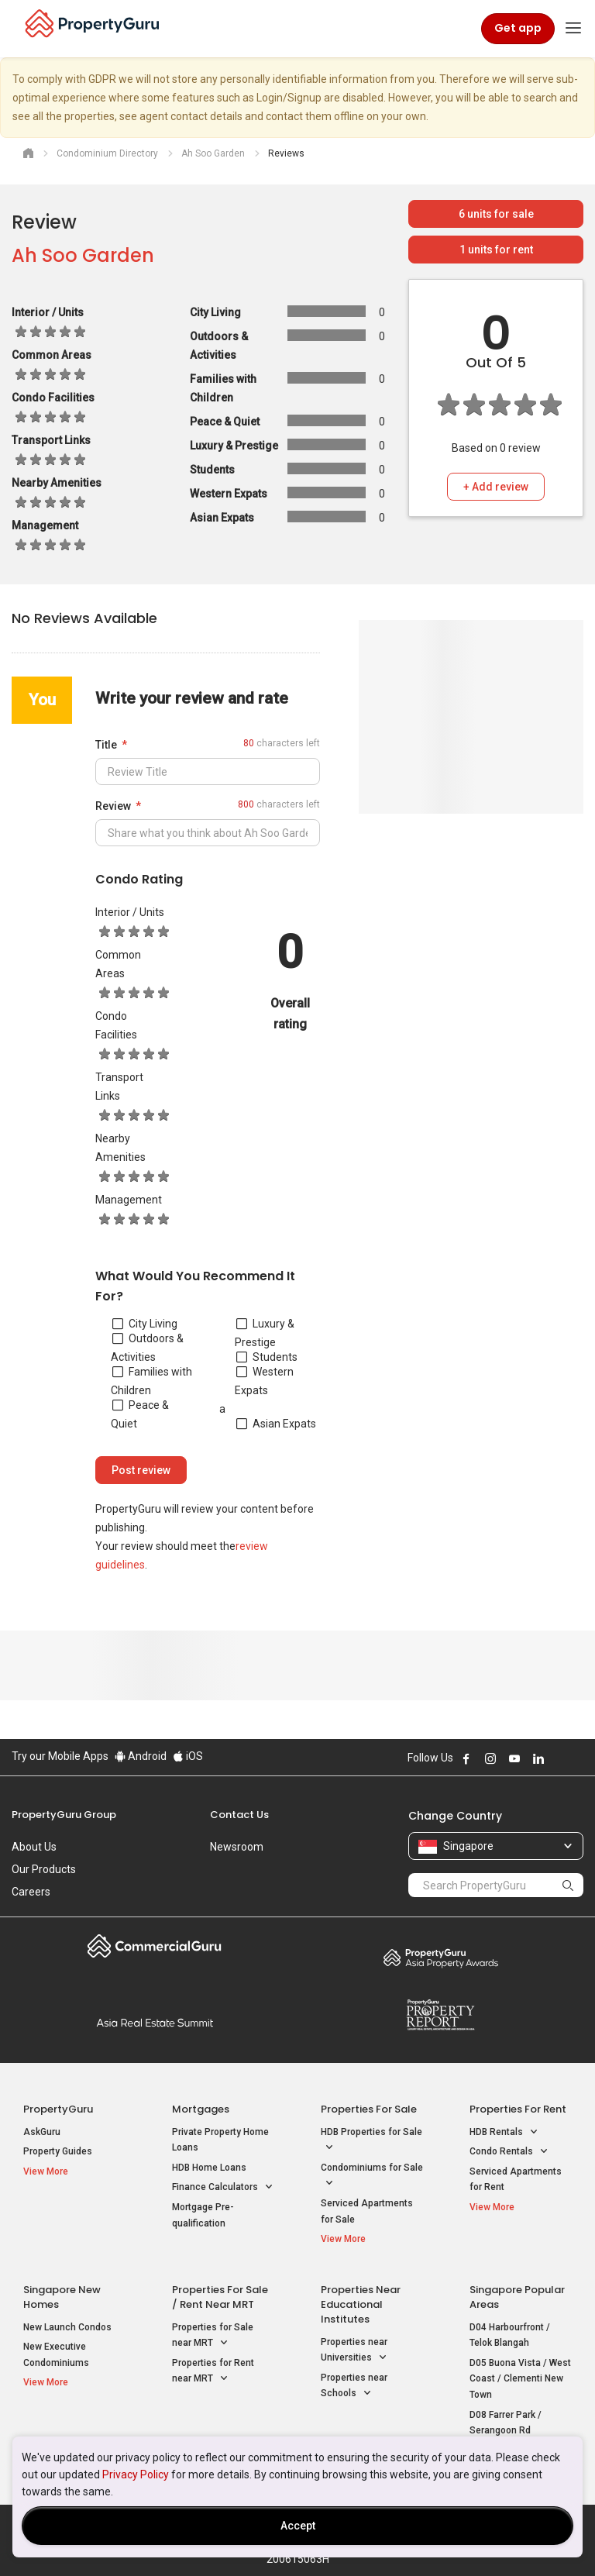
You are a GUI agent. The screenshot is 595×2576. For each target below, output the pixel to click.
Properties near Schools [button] (354, 2387)
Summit (155, 2022)
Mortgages (200, 2109)
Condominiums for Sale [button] (372, 2177)
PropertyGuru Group (64, 1814)
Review (113, 806)
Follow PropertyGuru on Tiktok (577, 1758)
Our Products (44, 1869)
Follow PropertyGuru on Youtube (514, 1758)
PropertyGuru (58, 2109)
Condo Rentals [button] (509, 2152)
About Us (34, 1847)
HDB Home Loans (209, 2167)
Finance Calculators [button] (222, 2187)
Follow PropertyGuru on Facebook (466, 1758)
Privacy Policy (135, 2474)
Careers (31, 1892)
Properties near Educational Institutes (361, 2304)
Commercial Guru (155, 1946)
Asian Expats (276, 1423)
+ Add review (495, 486)
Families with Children (151, 1380)
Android (141, 1756)
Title (106, 745)
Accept (297, 2525)
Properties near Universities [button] (354, 2351)
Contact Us (239, 1814)
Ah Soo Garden (83, 255)
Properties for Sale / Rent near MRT (220, 2297)
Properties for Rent (517, 2109)
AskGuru (41, 2132)
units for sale (496, 214)
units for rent (496, 249)
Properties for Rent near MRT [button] (213, 2372)
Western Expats (264, 1380)
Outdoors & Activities (147, 1347)
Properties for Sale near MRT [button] (212, 2336)
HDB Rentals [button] (503, 2132)
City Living (144, 1323)
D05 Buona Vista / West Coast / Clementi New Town (520, 2378)
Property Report (440, 2014)
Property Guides (57, 2151)
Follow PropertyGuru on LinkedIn (538, 1758)
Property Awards (440, 1957)
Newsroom (236, 1847)
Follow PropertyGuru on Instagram (490, 1758)
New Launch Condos (67, 2327)
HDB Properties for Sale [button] (371, 2141)
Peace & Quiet (140, 1414)
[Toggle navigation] (573, 28)
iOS (188, 1756)
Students (267, 1357)
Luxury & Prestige (264, 1332)
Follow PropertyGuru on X (559, 1758)
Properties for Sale (369, 2109)
